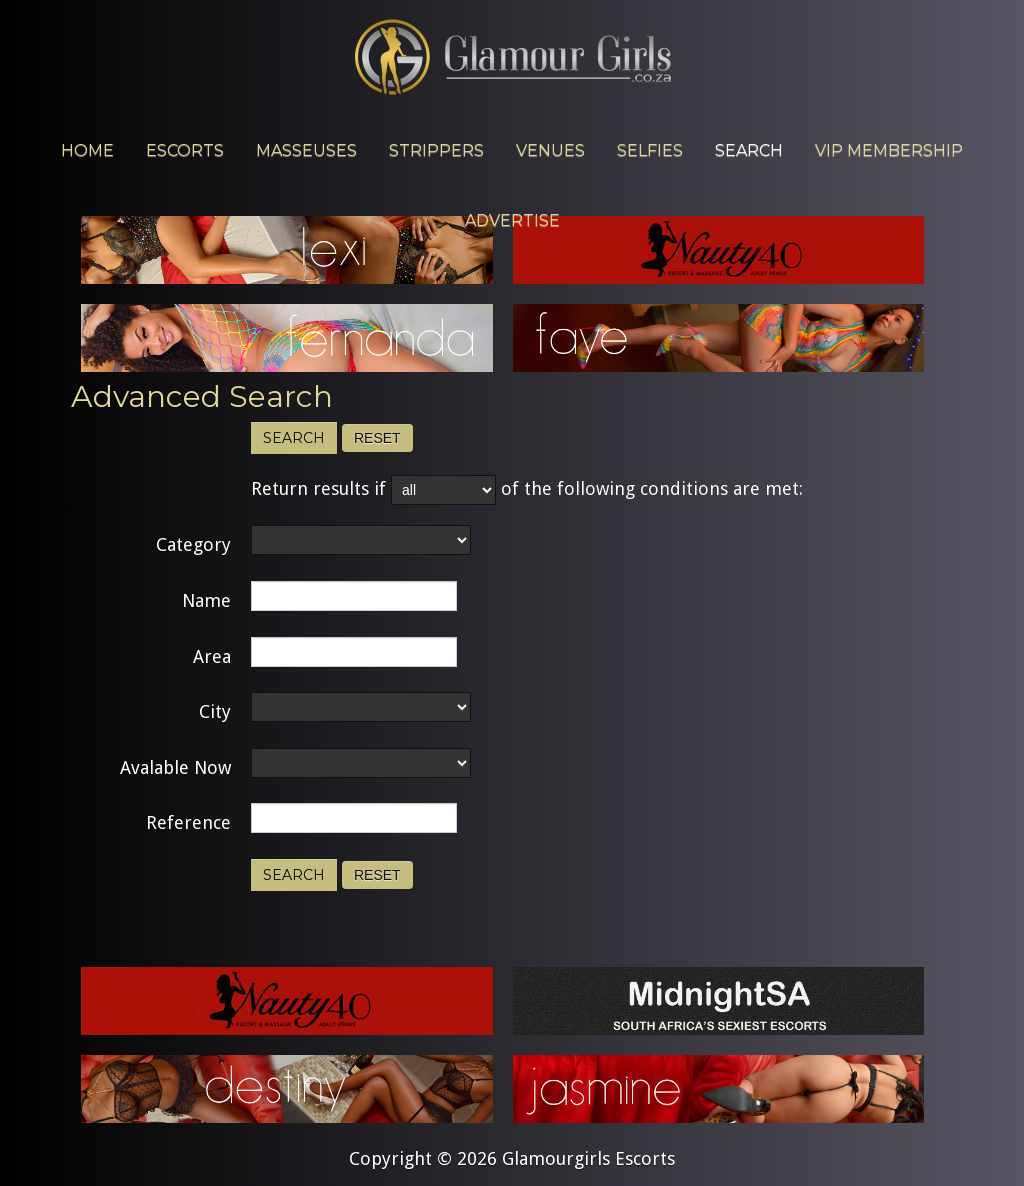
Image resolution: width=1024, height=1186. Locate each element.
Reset (377, 438)
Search (294, 438)
